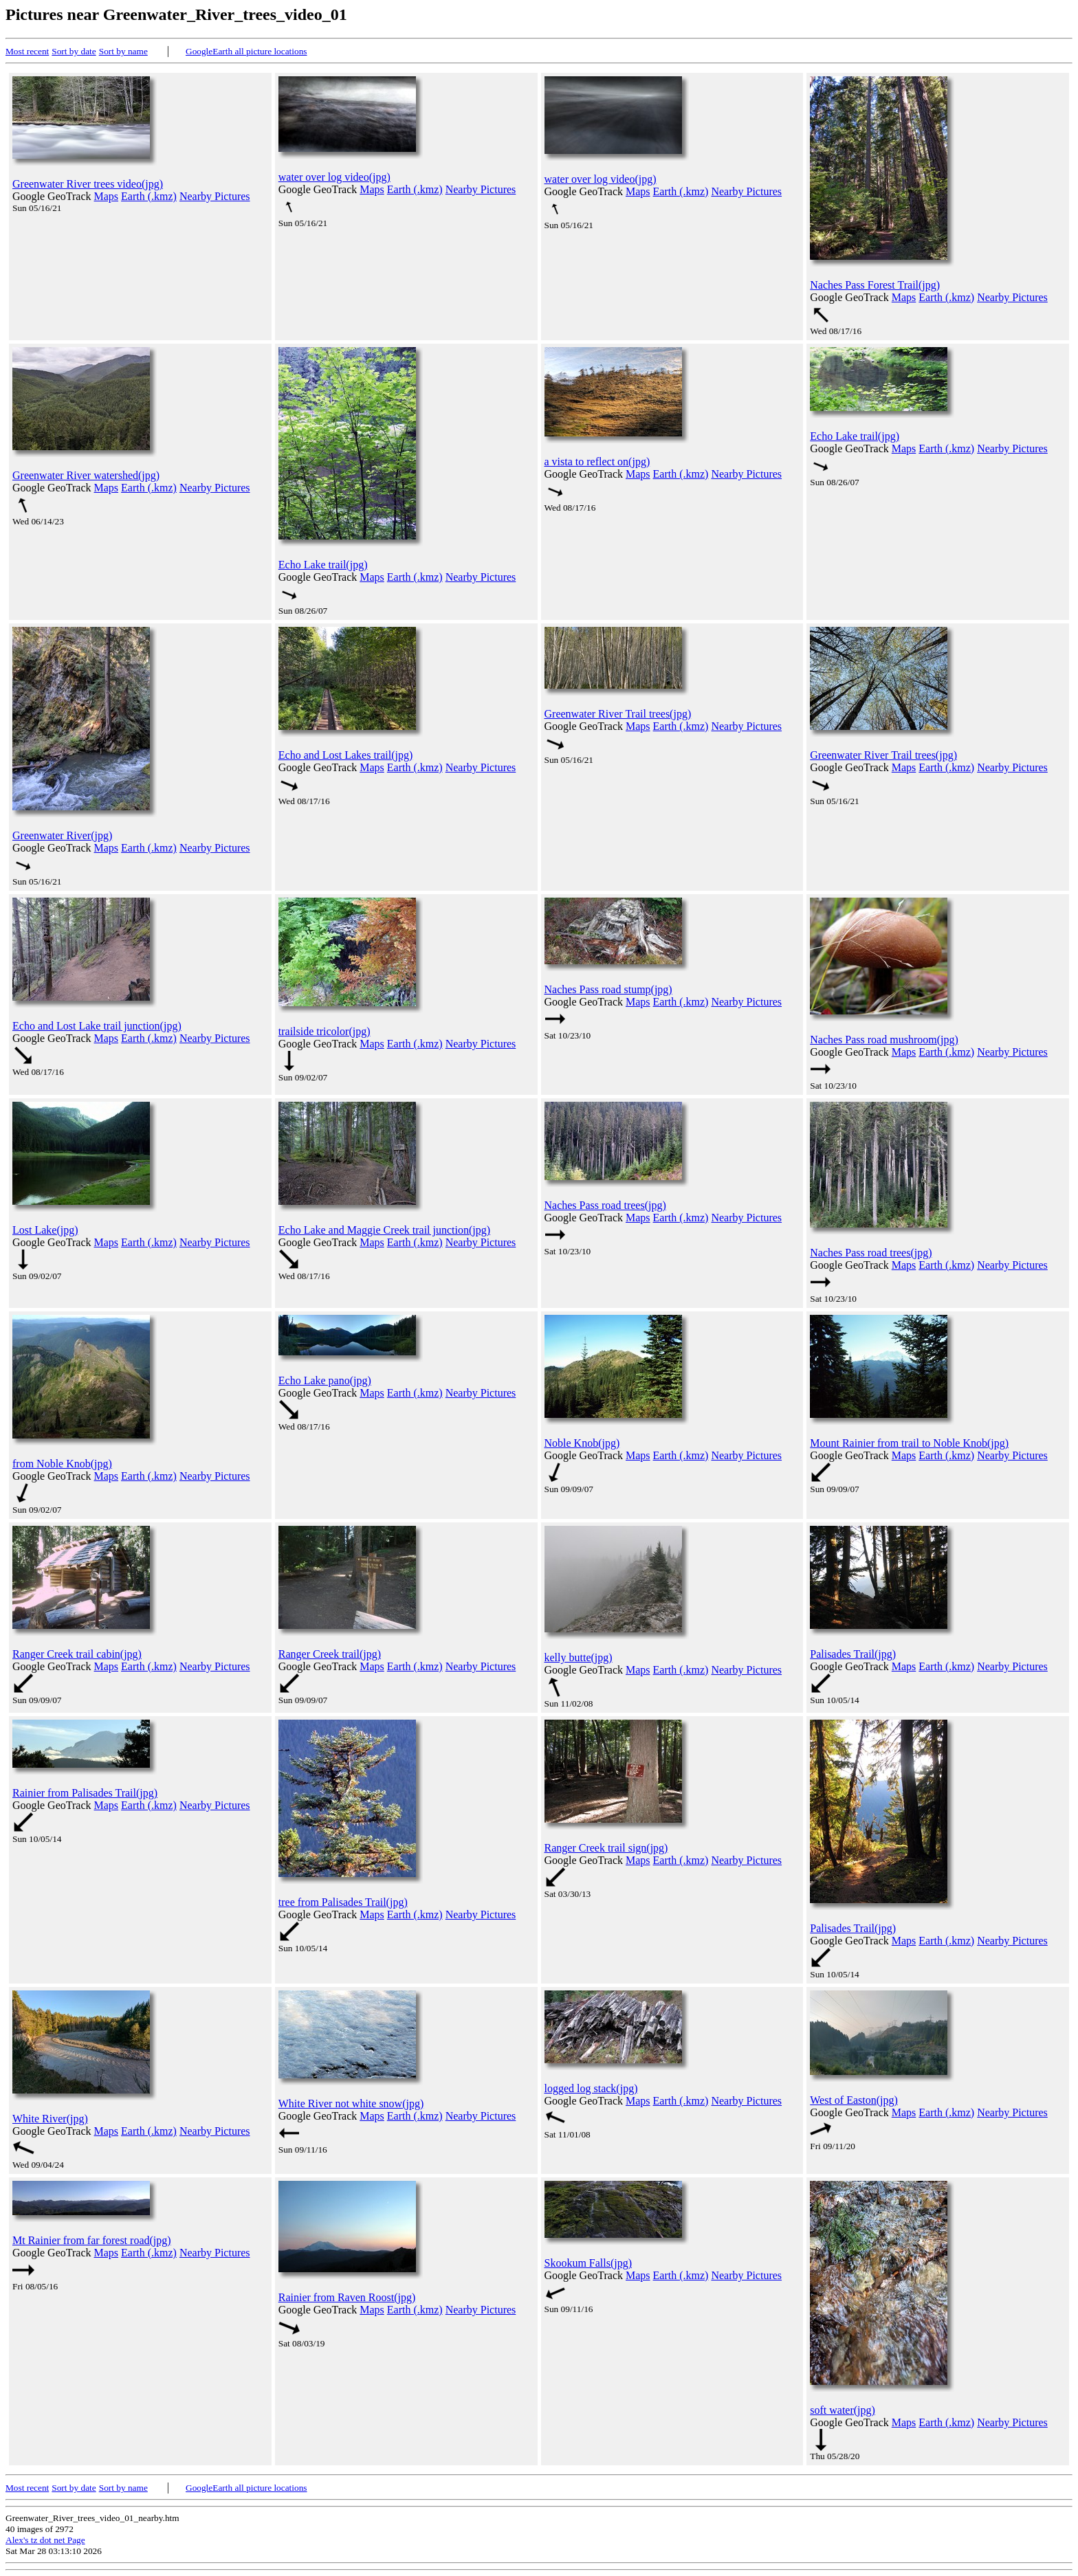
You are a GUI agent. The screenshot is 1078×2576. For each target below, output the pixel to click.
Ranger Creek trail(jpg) (329, 1654)
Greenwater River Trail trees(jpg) (618, 714)
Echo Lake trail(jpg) (323, 564)
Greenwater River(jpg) (62, 835)
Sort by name (123, 51)
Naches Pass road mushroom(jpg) (884, 1039)
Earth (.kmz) (149, 196)
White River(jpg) (50, 2118)
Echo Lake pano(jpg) (324, 1380)
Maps (106, 196)
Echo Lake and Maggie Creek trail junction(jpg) (384, 1230)
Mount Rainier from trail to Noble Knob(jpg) (909, 1443)
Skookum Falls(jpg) (588, 2263)
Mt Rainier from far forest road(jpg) (91, 2240)
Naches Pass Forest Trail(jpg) (875, 285)
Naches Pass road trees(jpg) (605, 1205)
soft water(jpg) (842, 2410)
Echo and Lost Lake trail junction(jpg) (97, 1026)
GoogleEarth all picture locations (246, 51)
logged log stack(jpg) (591, 2088)
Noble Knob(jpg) (582, 1443)
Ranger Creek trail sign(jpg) (606, 1848)
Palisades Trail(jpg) (853, 1654)
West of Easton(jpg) (854, 2100)
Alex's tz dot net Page (45, 2540)
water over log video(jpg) (334, 177)
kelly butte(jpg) (578, 1657)
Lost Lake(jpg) (45, 1230)
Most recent (27, 51)
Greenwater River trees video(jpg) (87, 184)
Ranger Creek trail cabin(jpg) (77, 1654)
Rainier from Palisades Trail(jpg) (84, 1793)
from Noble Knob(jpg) (62, 1463)
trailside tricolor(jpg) (324, 1031)
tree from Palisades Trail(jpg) (343, 1902)
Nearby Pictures (214, 196)
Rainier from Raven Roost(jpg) (347, 2297)
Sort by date (74, 51)
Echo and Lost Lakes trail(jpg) (345, 755)
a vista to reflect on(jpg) (597, 461)
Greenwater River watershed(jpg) (86, 475)
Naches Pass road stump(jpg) (608, 989)
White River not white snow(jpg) (351, 2103)
